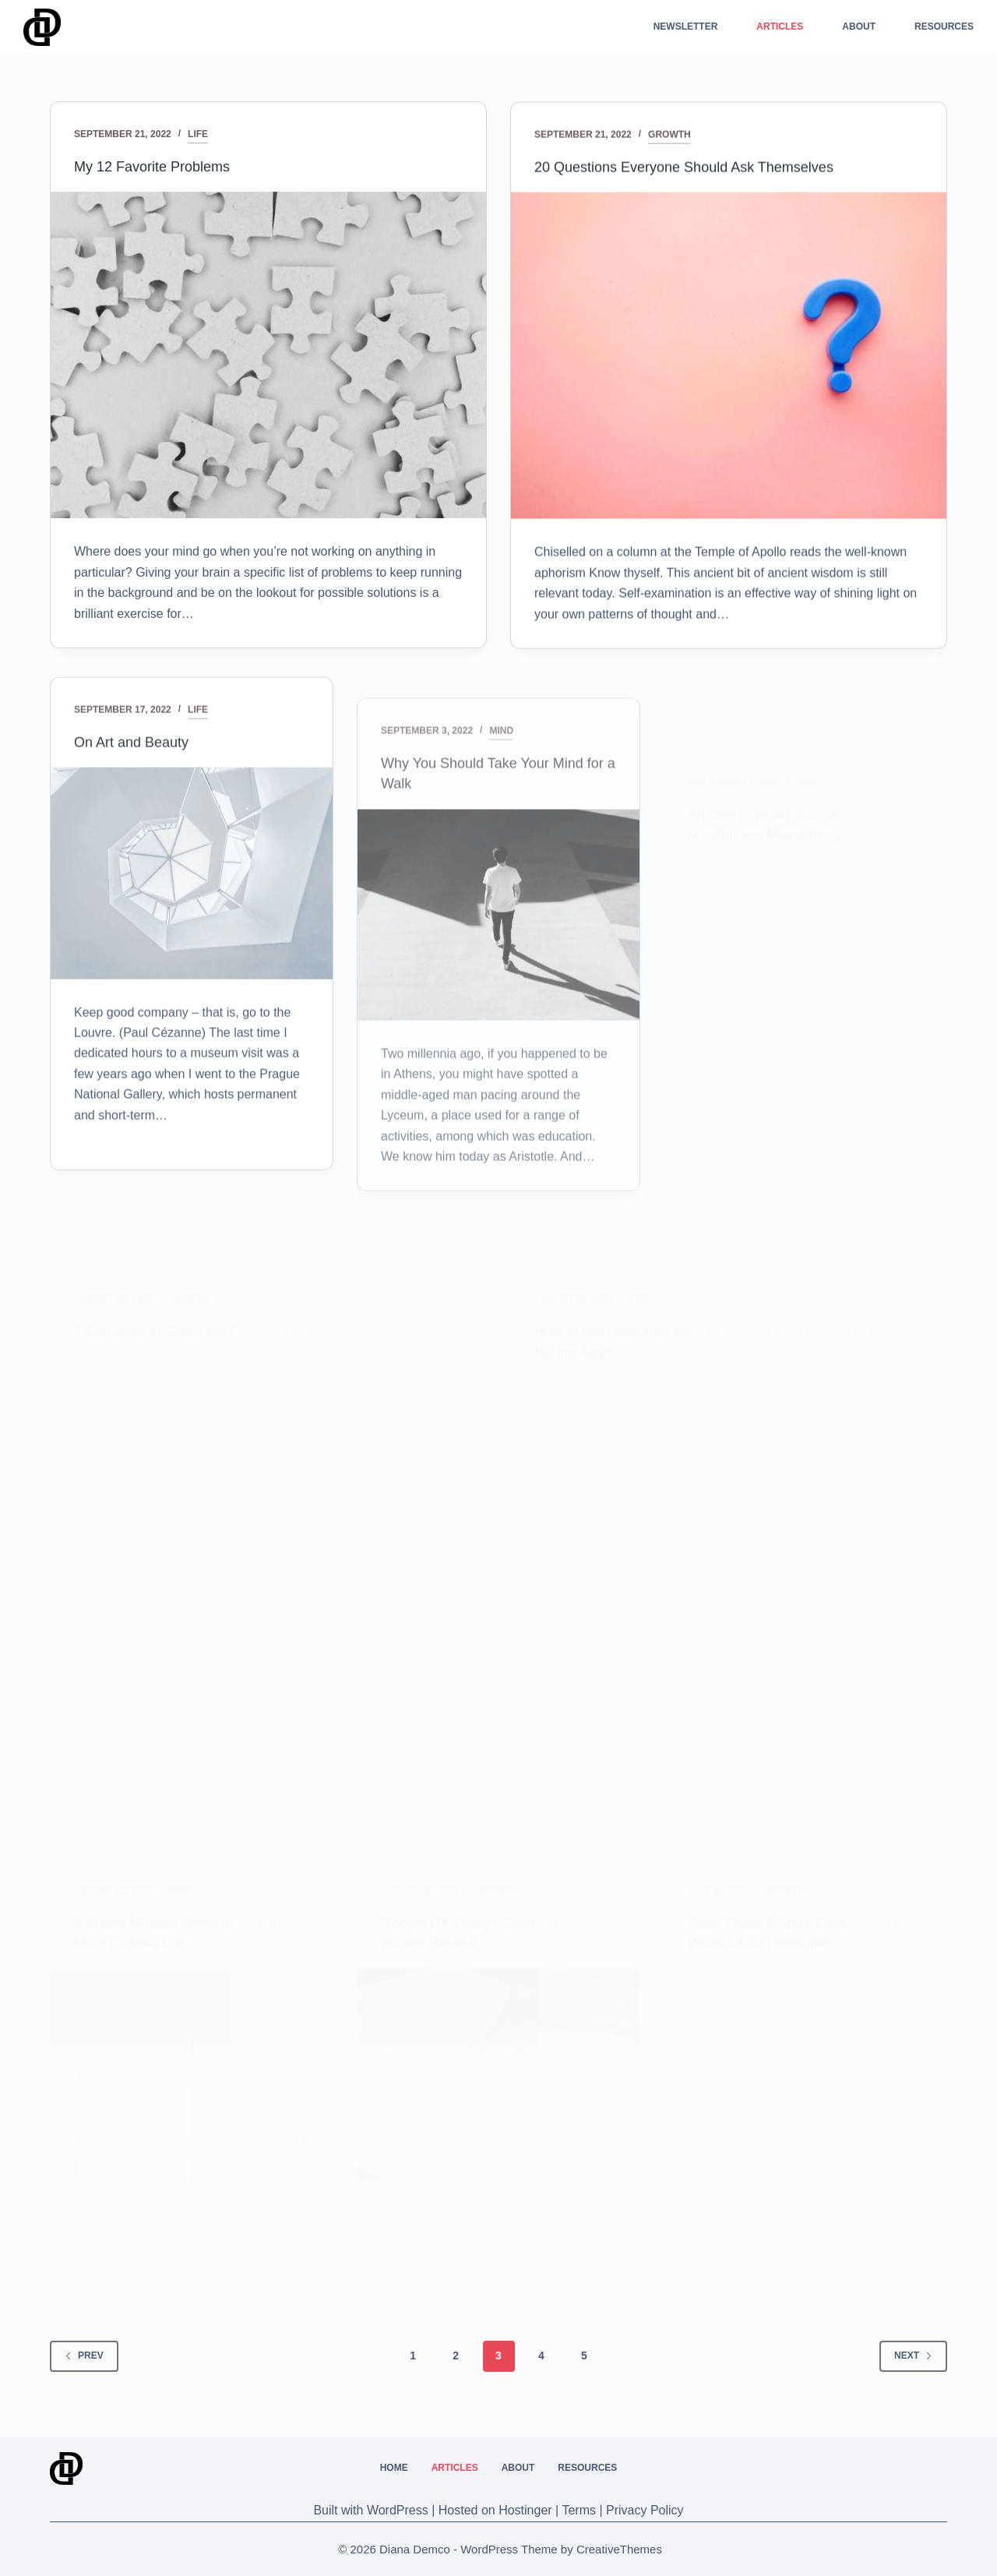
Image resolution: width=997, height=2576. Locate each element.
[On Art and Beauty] (192, 933)
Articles (779, 26)
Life (198, 135)
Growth (669, 141)
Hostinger (524, 2510)
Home (394, 2467)
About (858, 26)
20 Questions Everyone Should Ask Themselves (700, 173)
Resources (944, 26)
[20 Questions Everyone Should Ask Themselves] (728, 362)
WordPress (397, 2510)
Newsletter (686, 26)
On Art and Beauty (137, 801)
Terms (579, 2510)
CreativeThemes (619, 2549)
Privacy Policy (645, 2510)
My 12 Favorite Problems (160, 167)
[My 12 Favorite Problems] (268, 356)
